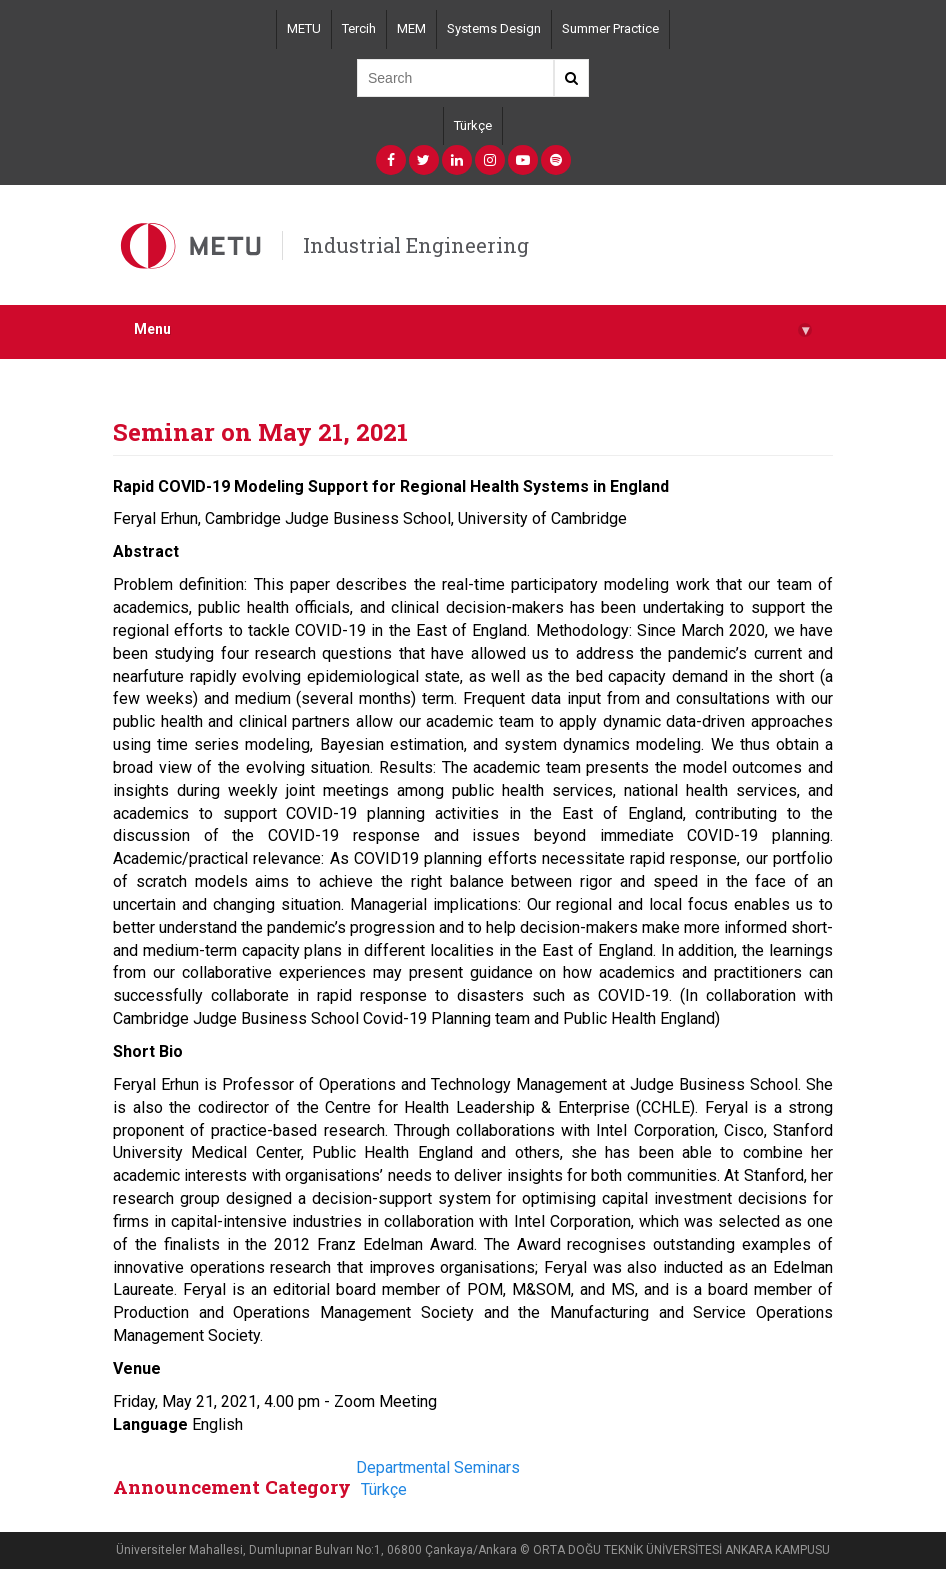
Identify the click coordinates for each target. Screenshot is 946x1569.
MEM (411, 28)
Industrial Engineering (416, 245)
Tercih (359, 28)
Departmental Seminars (438, 1467)
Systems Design (494, 28)
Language (150, 1424)
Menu (473, 329)
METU (304, 28)
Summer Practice (610, 28)
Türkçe (473, 125)
